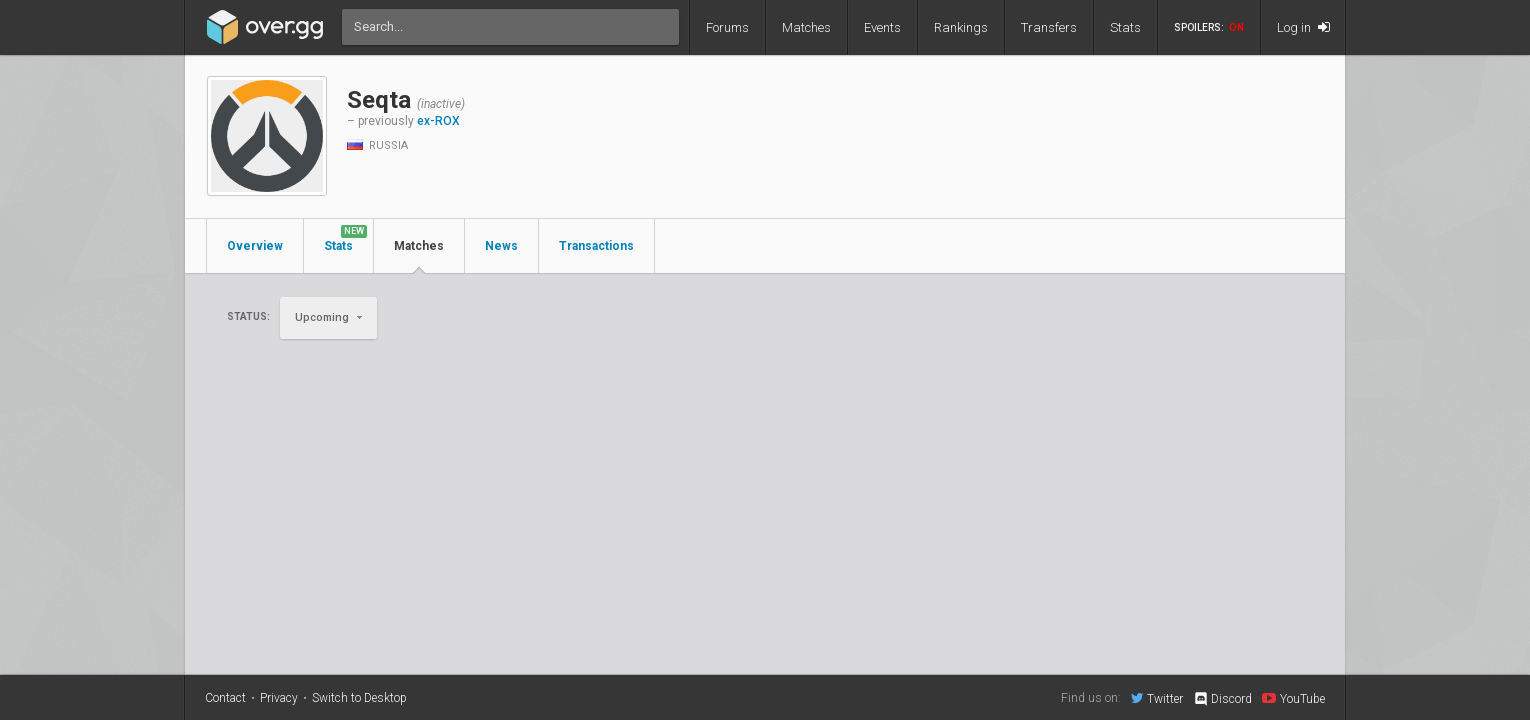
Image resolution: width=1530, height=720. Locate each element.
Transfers (1049, 27)
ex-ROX (438, 121)
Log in (1303, 27)
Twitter (1157, 698)
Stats (1125, 27)
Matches (806, 27)
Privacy (279, 698)
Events (882, 27)
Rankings (961, 27)
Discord (1222, 699)
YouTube (1293, 698)
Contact (225, 698)
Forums (727, 27)
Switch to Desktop (359, 698)
